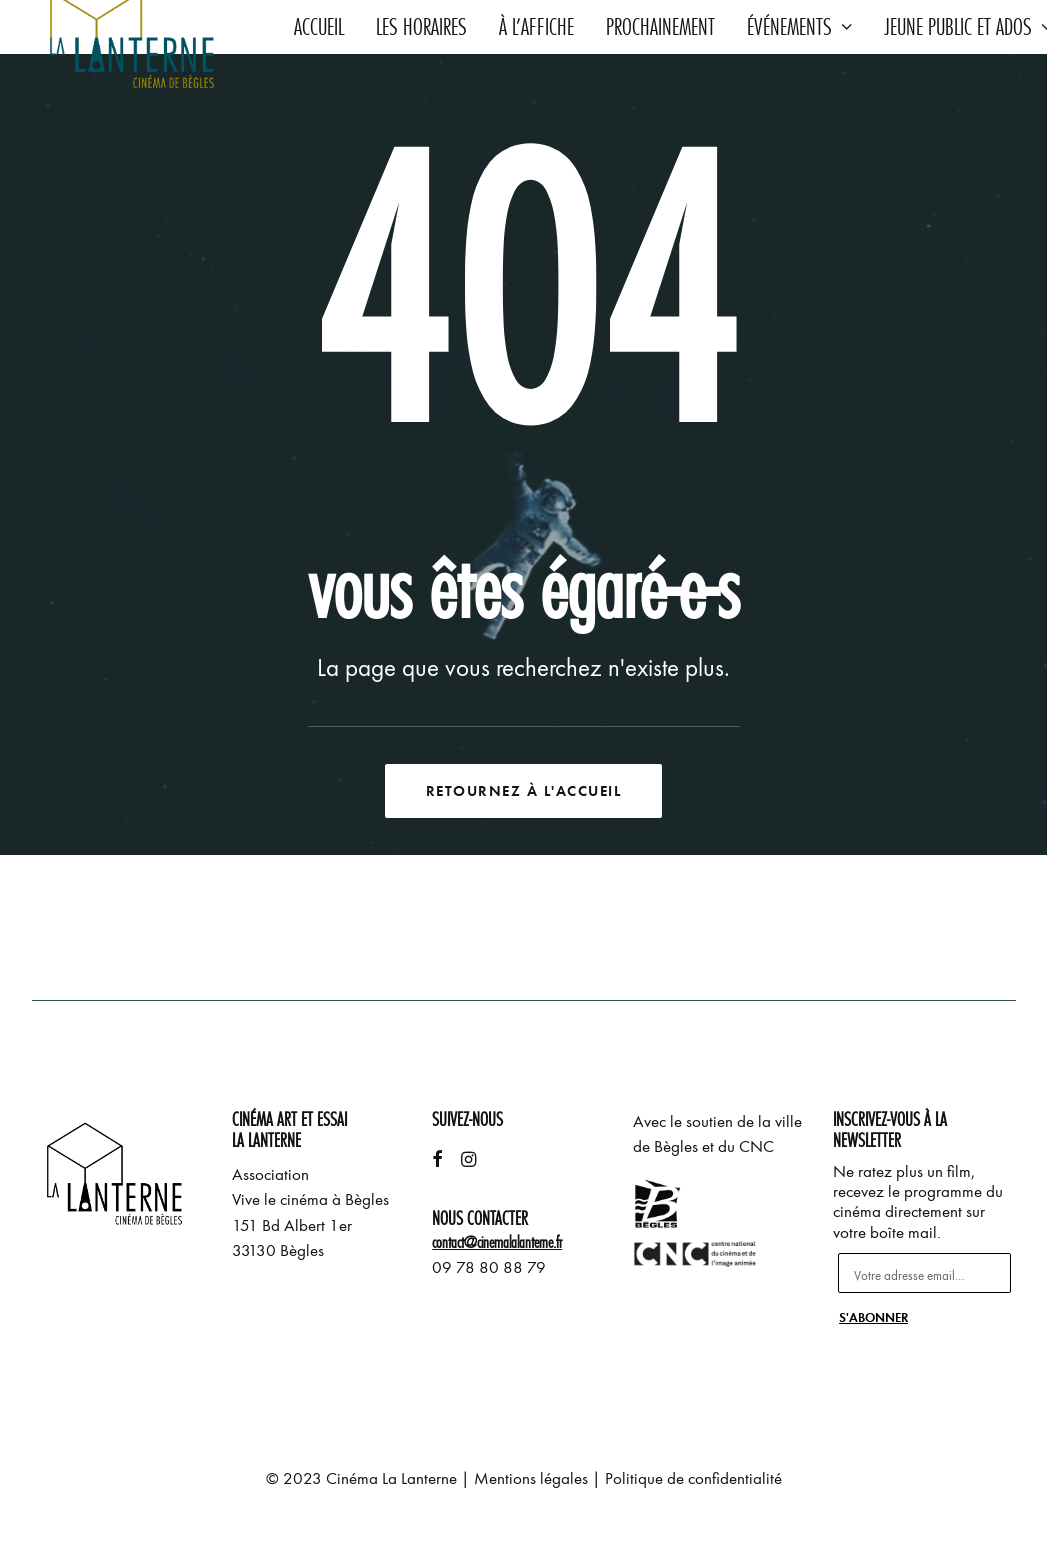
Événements (799, 27)
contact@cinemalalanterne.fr (497, 1242)
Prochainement (660, 27)
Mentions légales (531, 1478)
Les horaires (421, 27)
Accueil (319, 27)
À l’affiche (536, 27)
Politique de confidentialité (693, 1478)
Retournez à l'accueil (524, 791)
